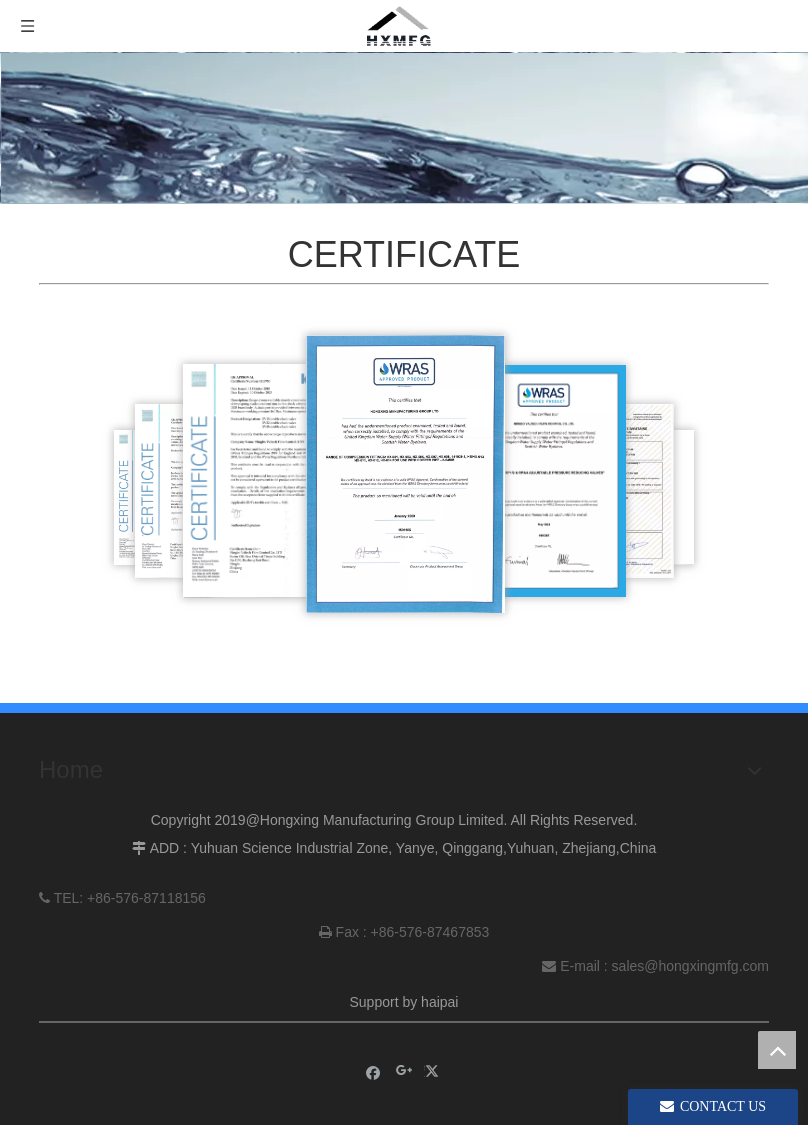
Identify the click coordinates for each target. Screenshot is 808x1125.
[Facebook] (373, 1071)
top (777, 1050)
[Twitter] (434, 1071)
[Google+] (404, 1071)
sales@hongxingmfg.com (690, 966)
